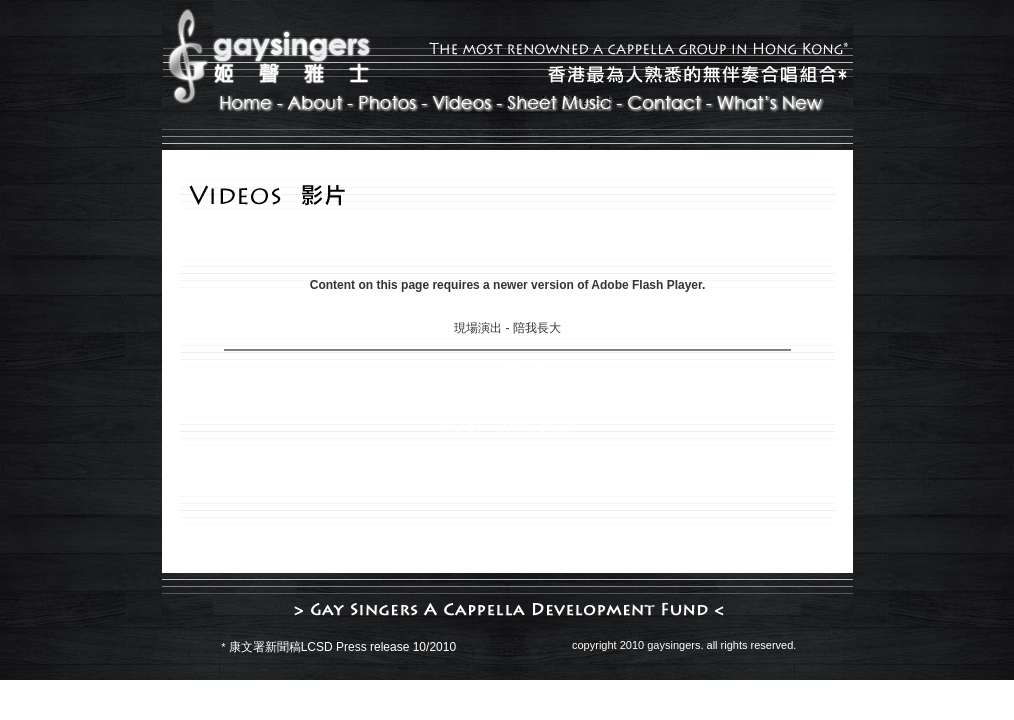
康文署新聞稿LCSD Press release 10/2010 (342, 647)
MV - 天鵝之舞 (507, 371)
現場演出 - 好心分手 (507, 400)
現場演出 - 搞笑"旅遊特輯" (507, 429)
